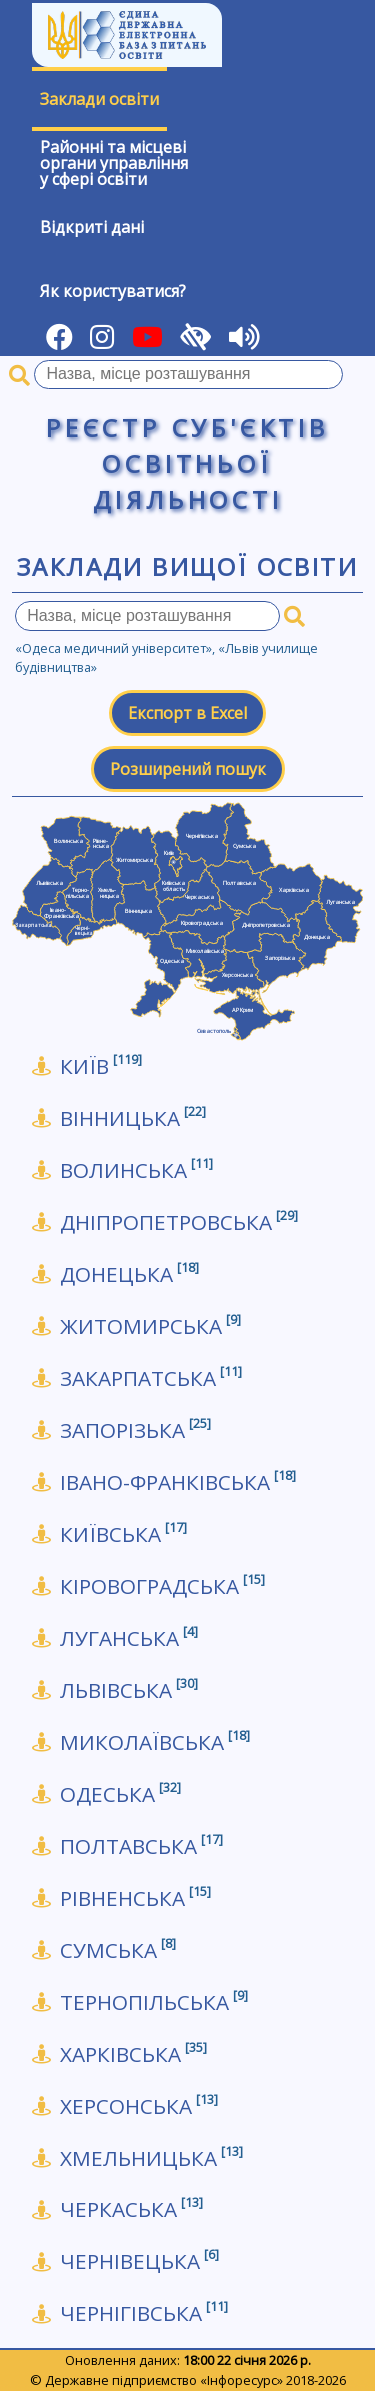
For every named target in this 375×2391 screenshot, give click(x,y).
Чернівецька (139, 2261)
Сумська (118, 1950)
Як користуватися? (113, 291)
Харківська (133, 2054)
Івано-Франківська (178, 1482)
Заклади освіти (99, 99)
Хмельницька (151, 2158)
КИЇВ (101, 1066)
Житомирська (150, 1326)
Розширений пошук (188, 769)
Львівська (129, 1690)
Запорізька (135, 1430)
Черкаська (131, 2209)
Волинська (136, 1170)
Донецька (129, 1274)
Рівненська (135, 1898)
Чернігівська (144, 2313)
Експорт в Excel (187, 713)
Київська (123, 1534)
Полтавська (141, 1846)
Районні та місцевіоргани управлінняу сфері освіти (114, 163)
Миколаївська (155, 1742)
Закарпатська (151, 1378)
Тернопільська (154, 2002)
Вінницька (133, 1118)
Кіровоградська (162, 1586)
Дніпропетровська (179, 1222)
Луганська (129, 1638)
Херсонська (139, 2106)
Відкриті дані (92, 227)
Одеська (120, 1794)
